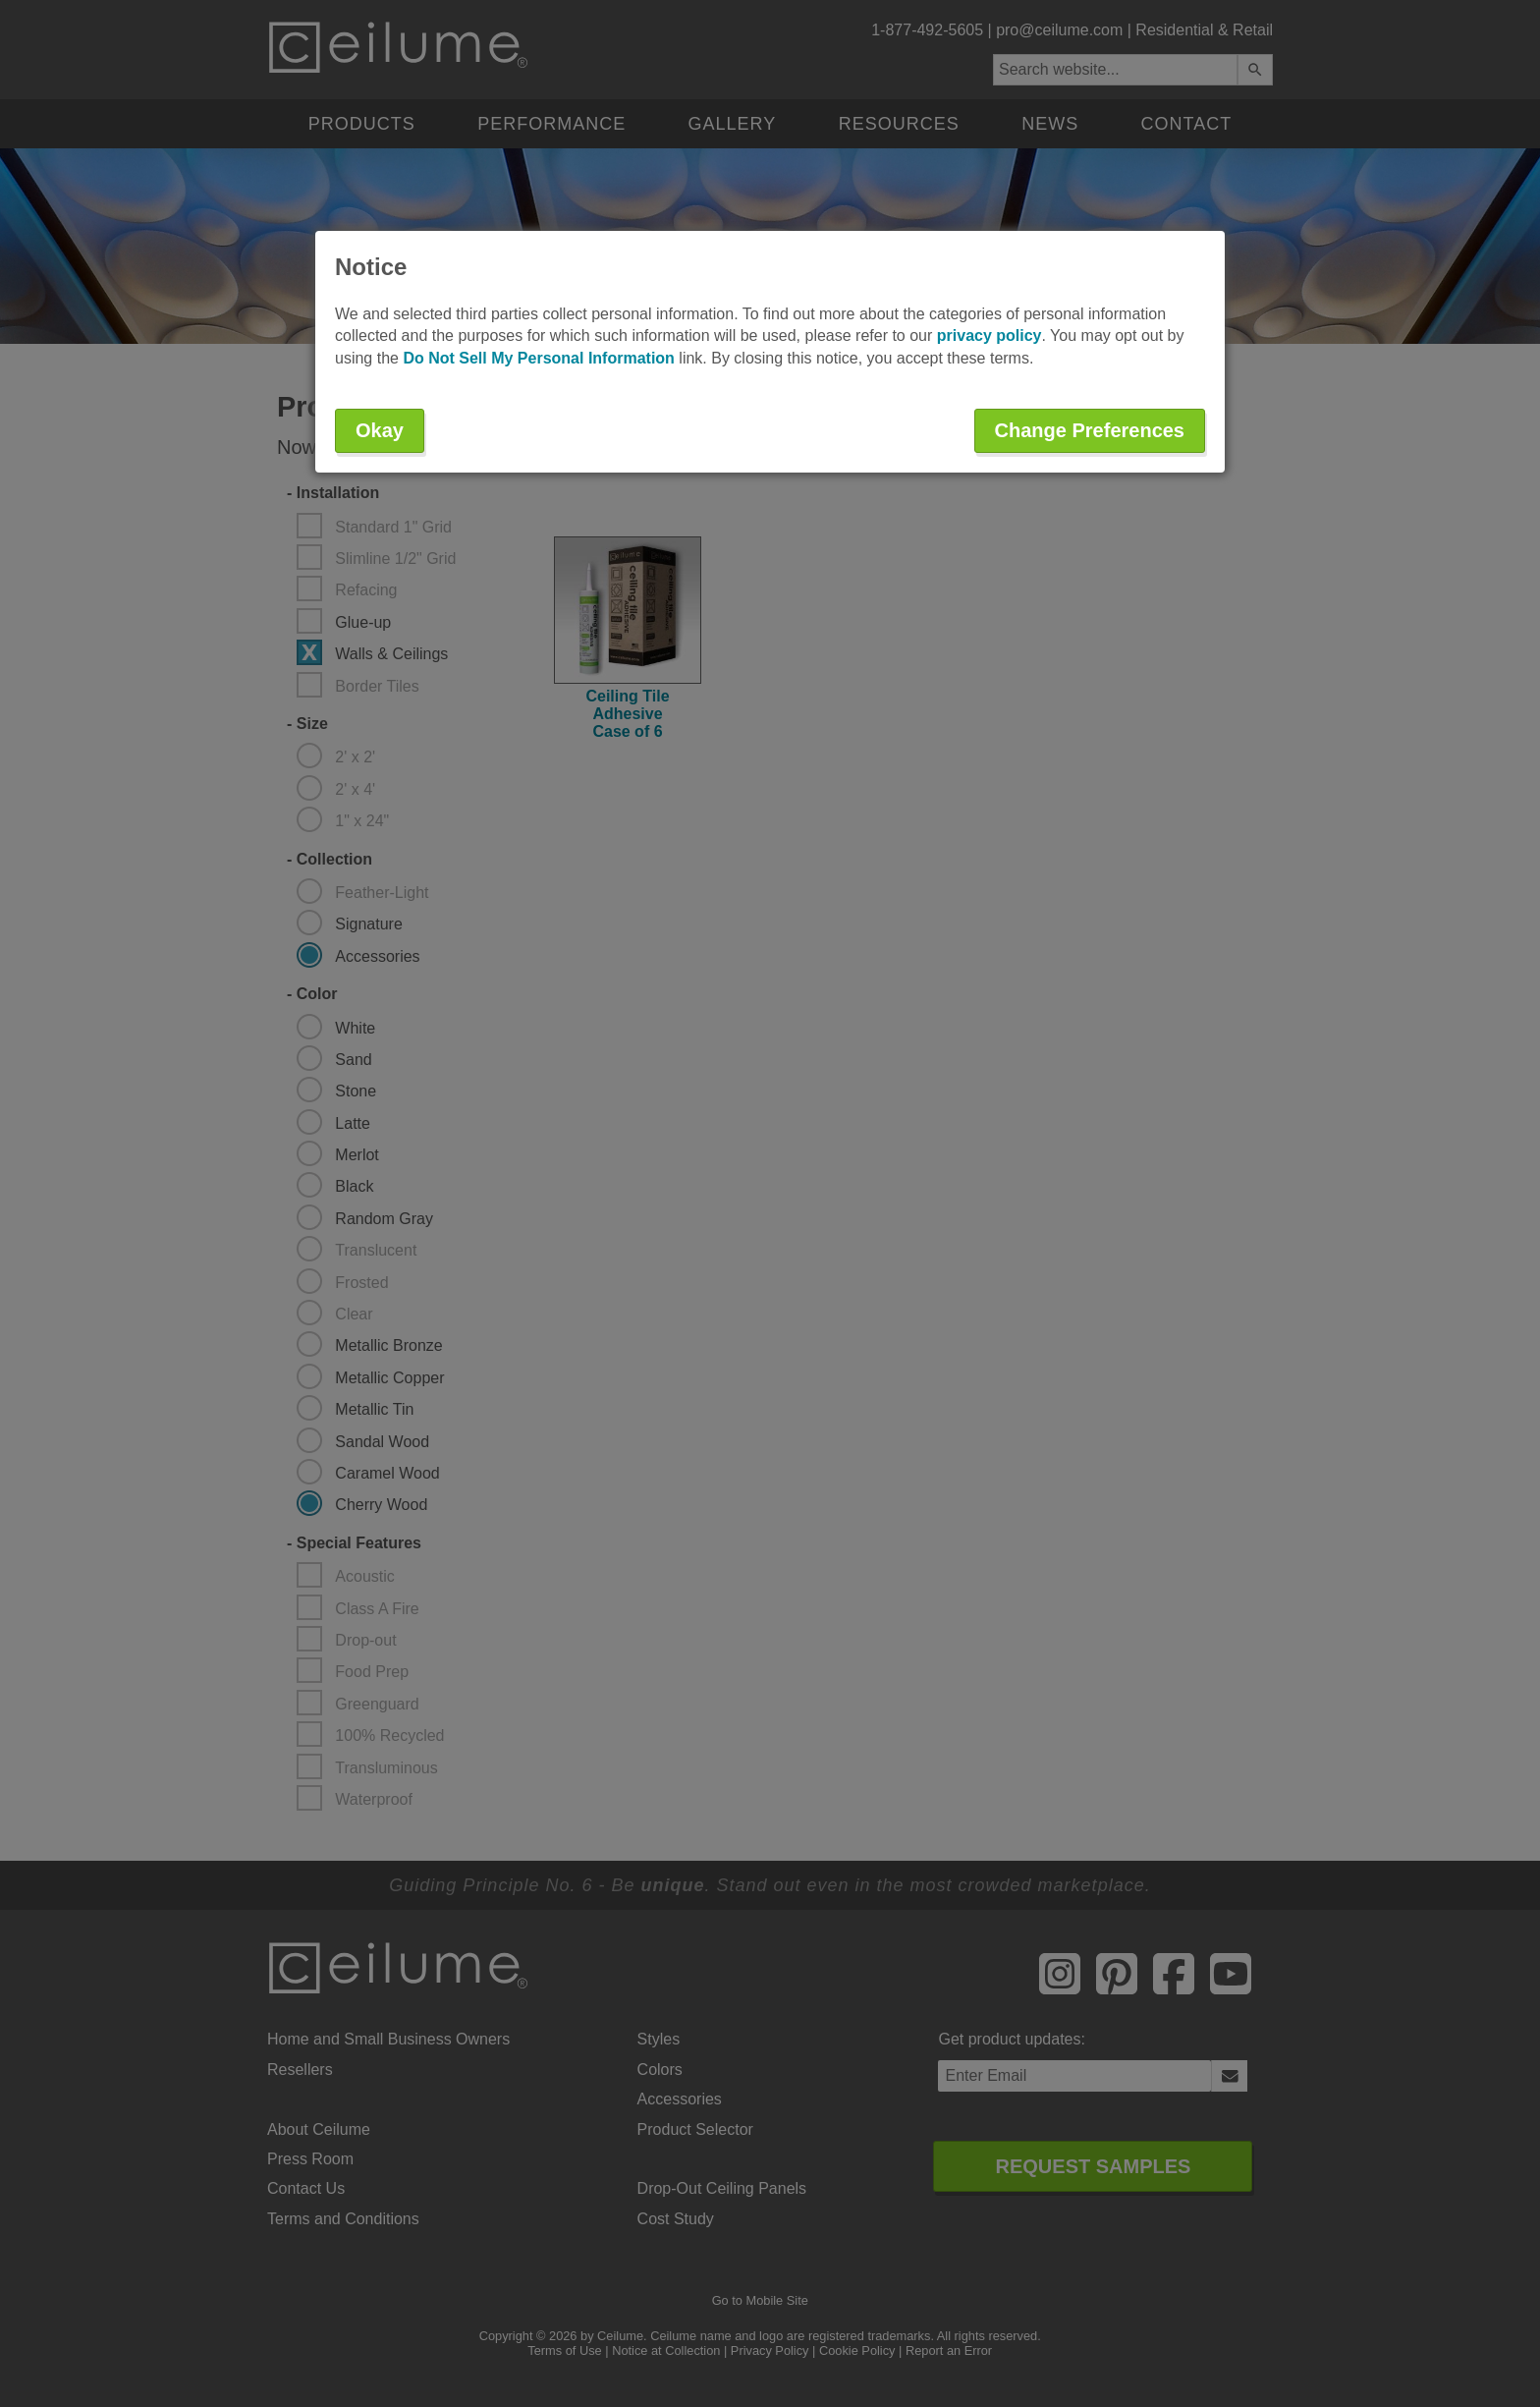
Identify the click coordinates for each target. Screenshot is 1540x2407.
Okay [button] (380, 430)
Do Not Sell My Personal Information (538, 358)
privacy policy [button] (989, 335)
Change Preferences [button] (1089, 430)
